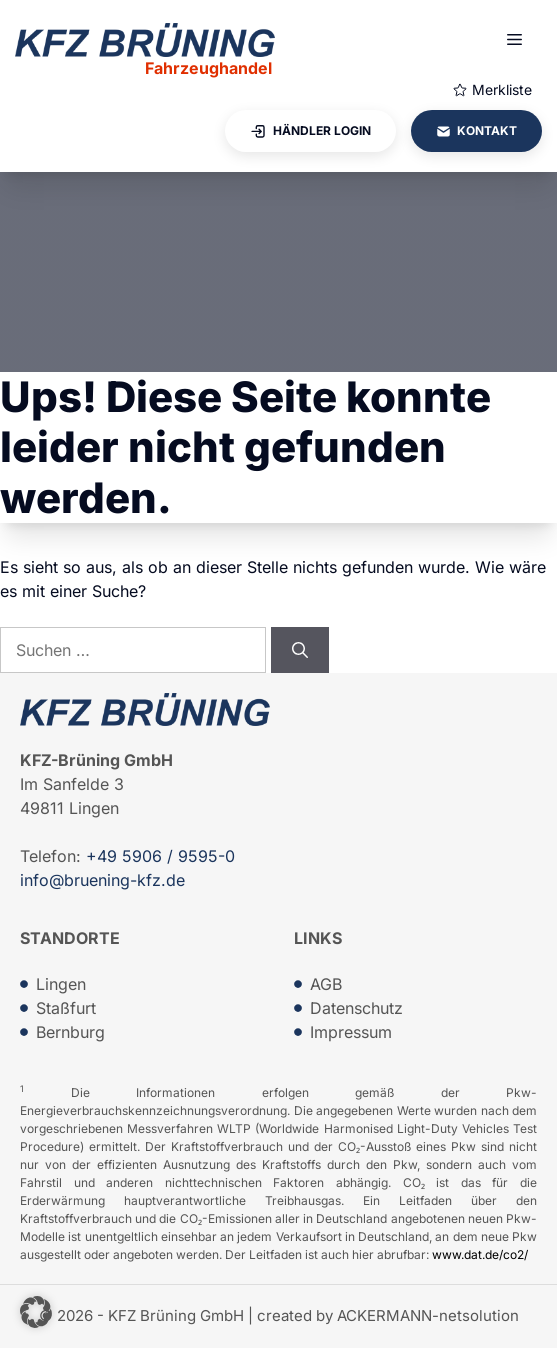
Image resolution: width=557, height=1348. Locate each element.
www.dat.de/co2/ (480, 1254)
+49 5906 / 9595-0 (160, 856)
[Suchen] (300, 650)
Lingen (61, 984)
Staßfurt (66, 1008)
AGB (326, 984)
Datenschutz (356, 1008)
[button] (36, 1312)
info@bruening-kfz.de (102, 880)
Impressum (351, 1032)
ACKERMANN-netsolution (428, 1315)
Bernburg (70, 1032)
